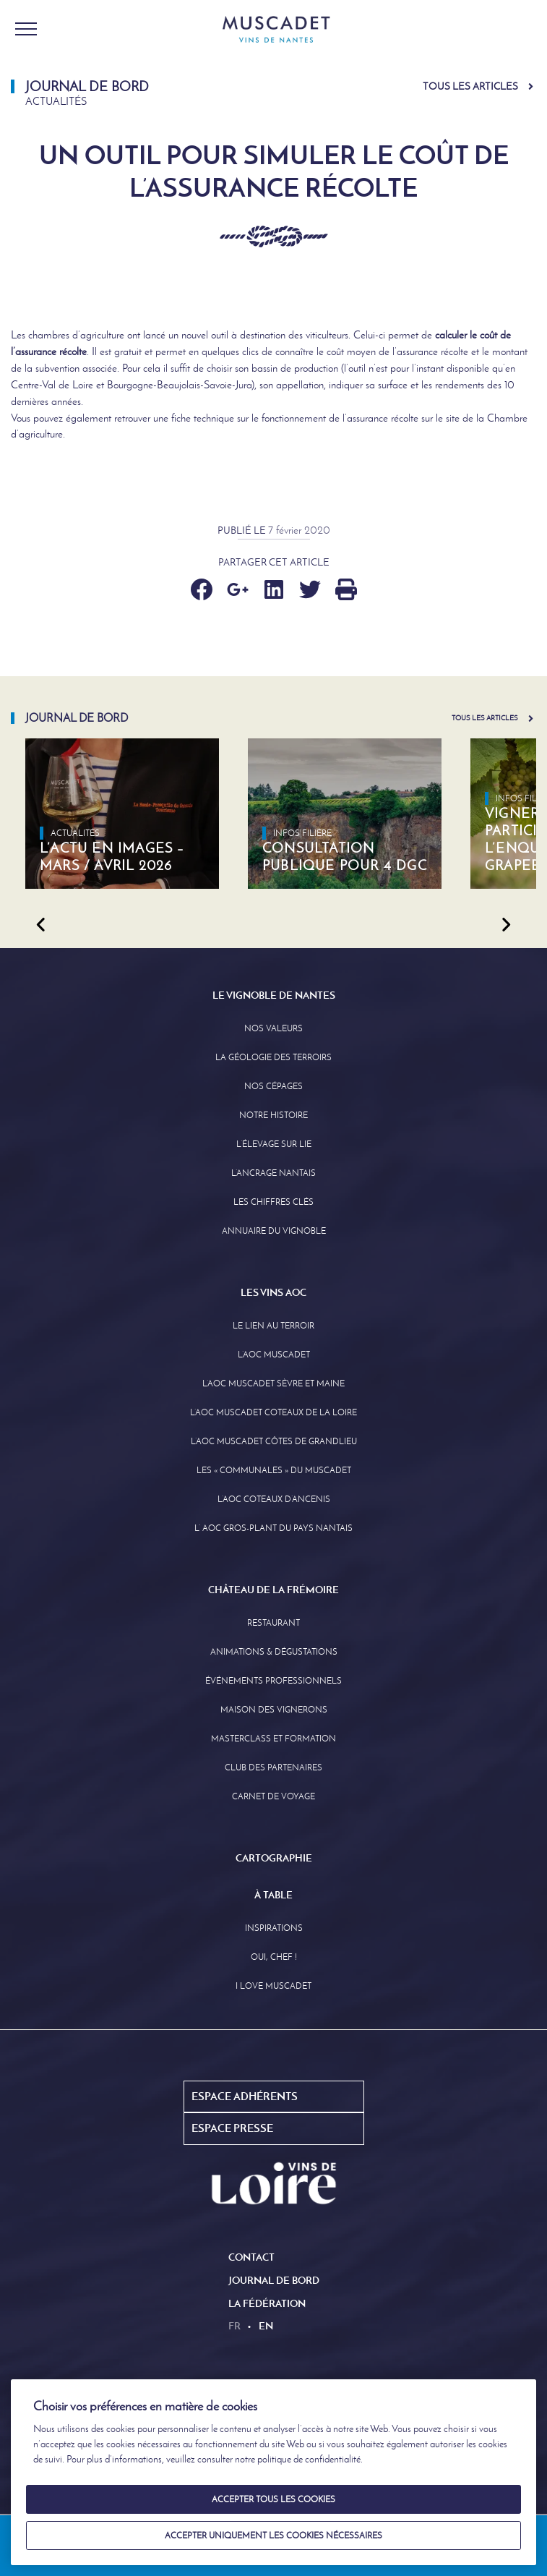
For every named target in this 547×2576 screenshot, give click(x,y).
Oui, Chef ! (274, 1957)
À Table (273, 1894)
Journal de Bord (273, 2280)
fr (234, 2325)
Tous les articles (470, 86)
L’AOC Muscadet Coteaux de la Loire (273, 1412)
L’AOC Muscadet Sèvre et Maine (273, 1383)
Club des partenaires (273, 1767)
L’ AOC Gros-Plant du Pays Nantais (273, 1528)
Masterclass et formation (273, 1738)
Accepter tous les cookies (273, 2499)
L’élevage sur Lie (273, 1144)
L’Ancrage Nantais (273, 1173)
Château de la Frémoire (273, 1589)
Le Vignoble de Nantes (273, 995)
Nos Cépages (273, 1086)
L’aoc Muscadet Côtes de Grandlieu (274, 1441)
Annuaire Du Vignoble (274, 1231)
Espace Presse (232, 2128)
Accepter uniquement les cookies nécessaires (273, 2535)
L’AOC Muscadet (274, 1354)
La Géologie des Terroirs (273, 1057)
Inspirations (274, 1928)
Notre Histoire (273, 1115)
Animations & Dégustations (273, 1652)
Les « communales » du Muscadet (274, 1470)
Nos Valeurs (273, 1028)
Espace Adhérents (244, 2096)
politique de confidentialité (309, 2459)
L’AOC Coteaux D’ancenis (273, 1499)
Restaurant (273, 1623)
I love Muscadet (273, 1986)
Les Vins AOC (273, 1292)
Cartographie (274, 1857)
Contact (251, 2257)
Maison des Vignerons (273, 1710)
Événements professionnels (273, 1681)
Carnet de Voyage (273, 1796)
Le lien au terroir (273, 1326)
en (266, 2325)
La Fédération (267, 2303)
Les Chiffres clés (273, 1202)
